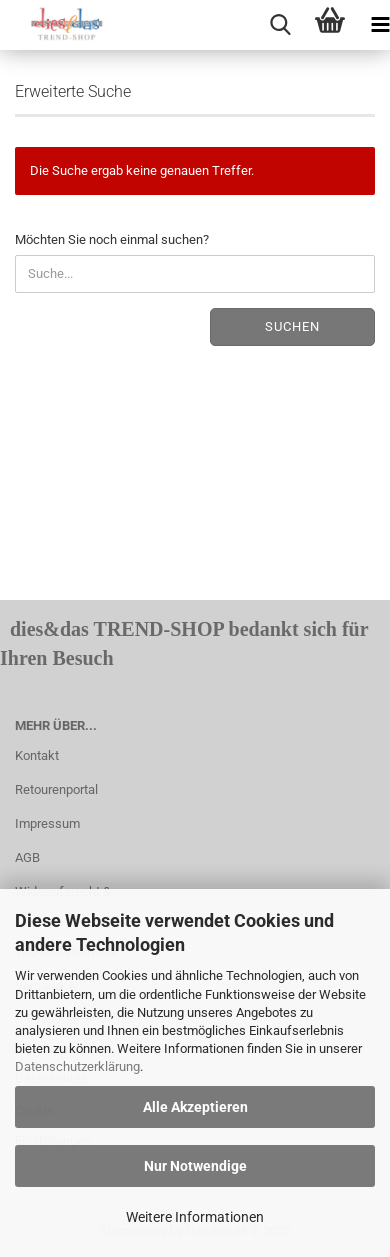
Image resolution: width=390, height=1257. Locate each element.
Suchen (292, 326)
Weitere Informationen (195, 1217)
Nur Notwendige (195, 1166)
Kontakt (37, 755)
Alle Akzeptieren (195, 1107)
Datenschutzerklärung (77, 1066)
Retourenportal (56, 789)
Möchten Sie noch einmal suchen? (112, 239)
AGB (27, 857)
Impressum (47, 823)
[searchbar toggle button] (280, 25)
